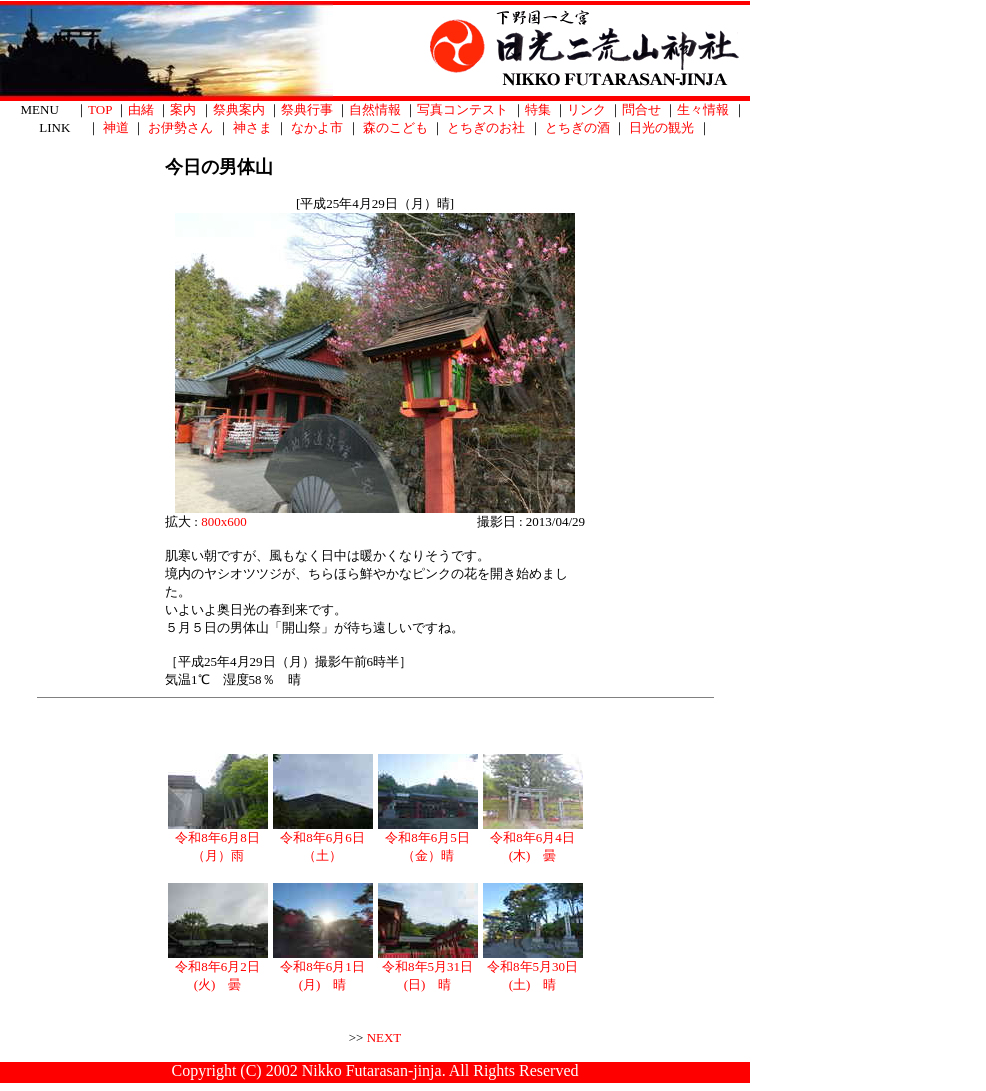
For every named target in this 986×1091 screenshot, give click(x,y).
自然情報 (375, 109)
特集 (538, 109)
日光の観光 (661, 127)
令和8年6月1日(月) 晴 (323, 969)
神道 (116, 127)
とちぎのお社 (486, 127)
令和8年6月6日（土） (323, 840)
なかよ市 (317, 127)
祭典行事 (307, 109)
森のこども (395, 127)
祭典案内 (239, 109)
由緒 (141, 109)
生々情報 (703, 109)
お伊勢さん (180, 127)
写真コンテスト (462, 109)
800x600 (224, 521)
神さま (252, 127)
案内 (183, 109)
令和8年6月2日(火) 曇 (218, 969)
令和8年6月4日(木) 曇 (533, 840)
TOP (100, 109)
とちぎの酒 (577, 127)
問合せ (641, 109)
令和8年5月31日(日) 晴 (428, 969)
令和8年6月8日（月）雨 (218, 840)
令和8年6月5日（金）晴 (428, 840)
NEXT (384, 1037)
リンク (586, 109)
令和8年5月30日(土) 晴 (533, 969)
